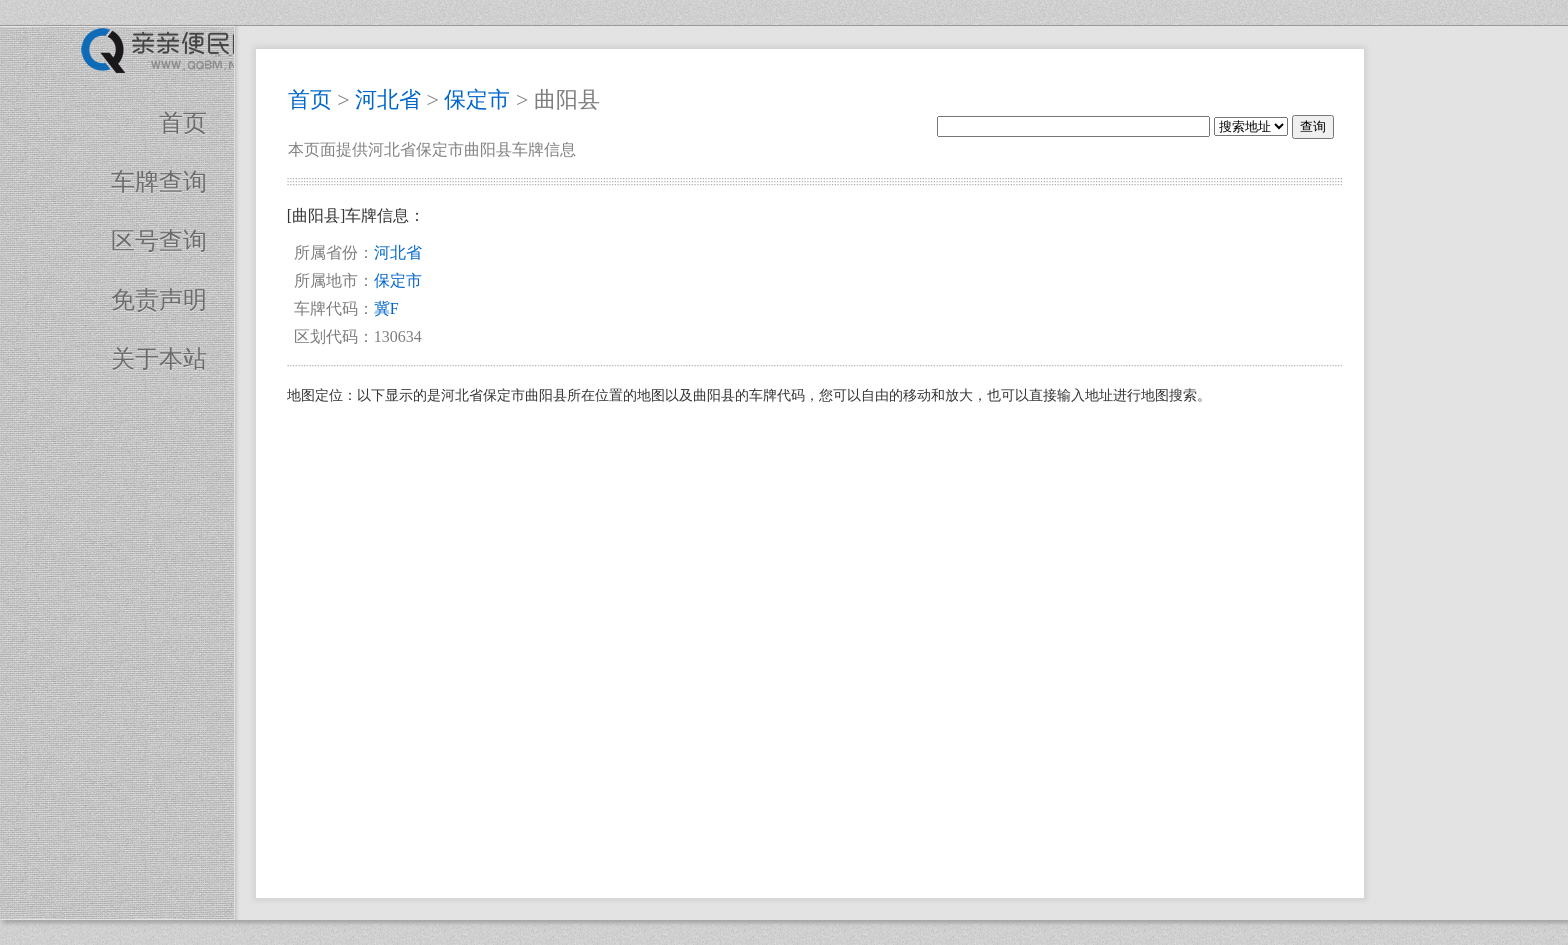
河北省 (388, 99)
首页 (183, 123)
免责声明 (159, 300)
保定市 (477, 99)
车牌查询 (159, 182)
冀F (386, 308)
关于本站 (159, 359)
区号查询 (159, 241)
